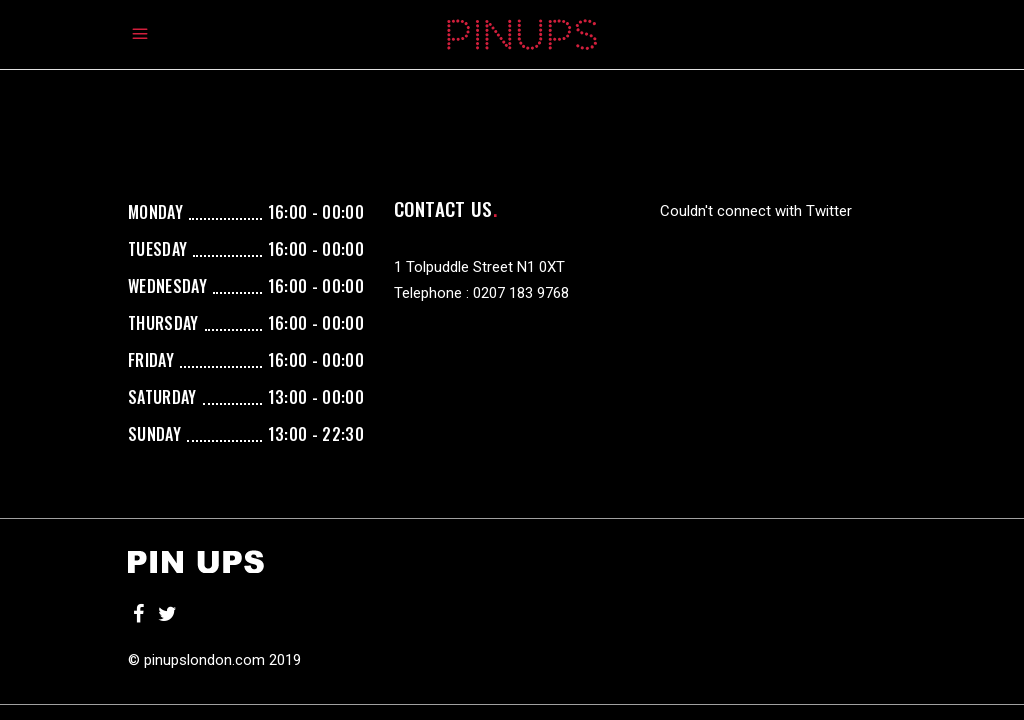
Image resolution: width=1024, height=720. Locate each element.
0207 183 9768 (521, 293)
